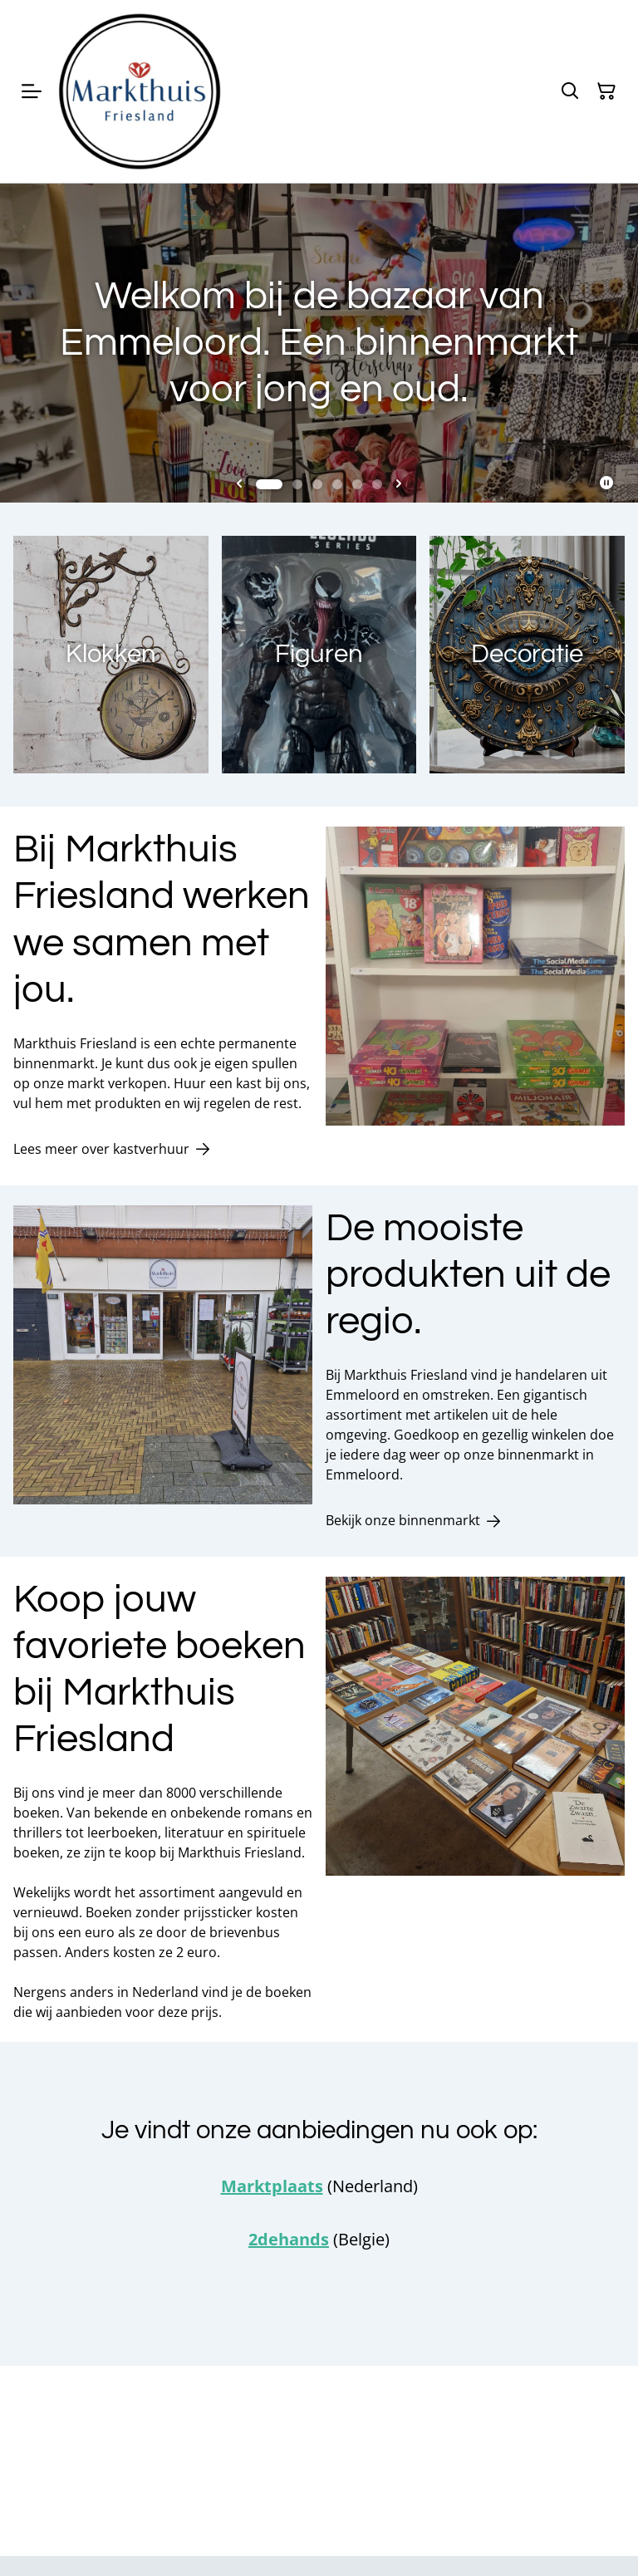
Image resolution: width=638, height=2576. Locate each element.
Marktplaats (272, 2186)
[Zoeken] (570, 91)
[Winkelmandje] (606, 91)
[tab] (269, 484)
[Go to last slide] (239, 484)
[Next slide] (398, 484)
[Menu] (31, 91)
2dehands (288, 2239)
